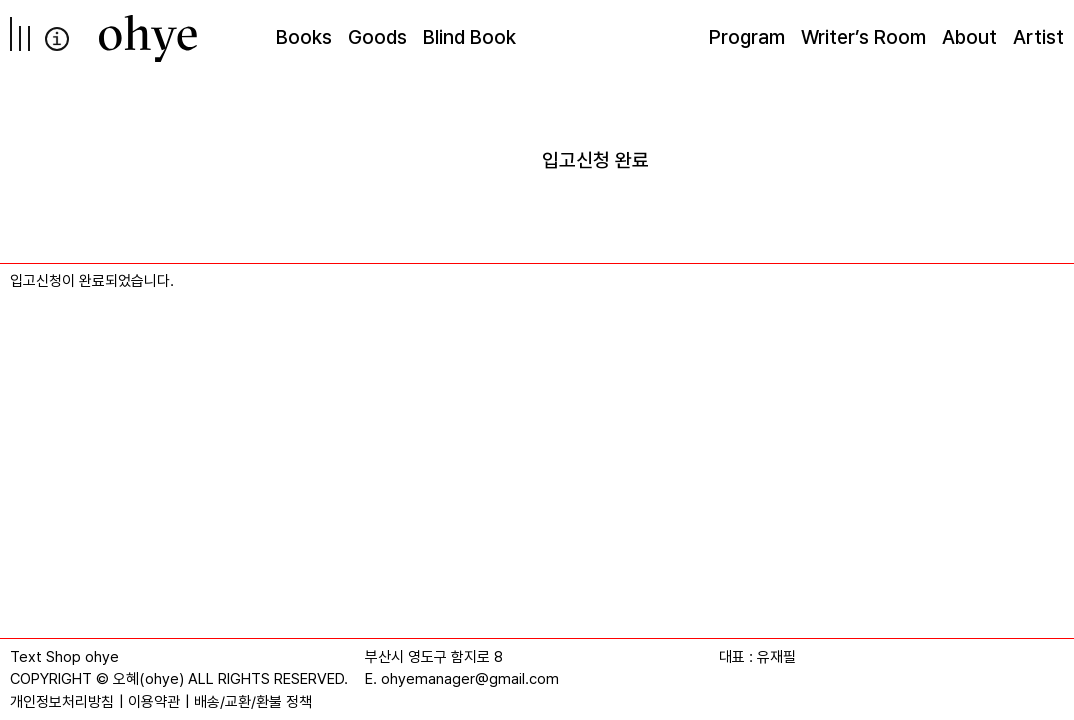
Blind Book (469, 37)
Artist (1038, 37)
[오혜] (148, 38)
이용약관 (154, 702)
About (969, 37)
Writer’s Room (863, 37)
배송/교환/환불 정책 (253, 702)
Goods (377, 37)
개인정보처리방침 (62, 702)
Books (304, 37)
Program (747, 37)
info (57, 39)
